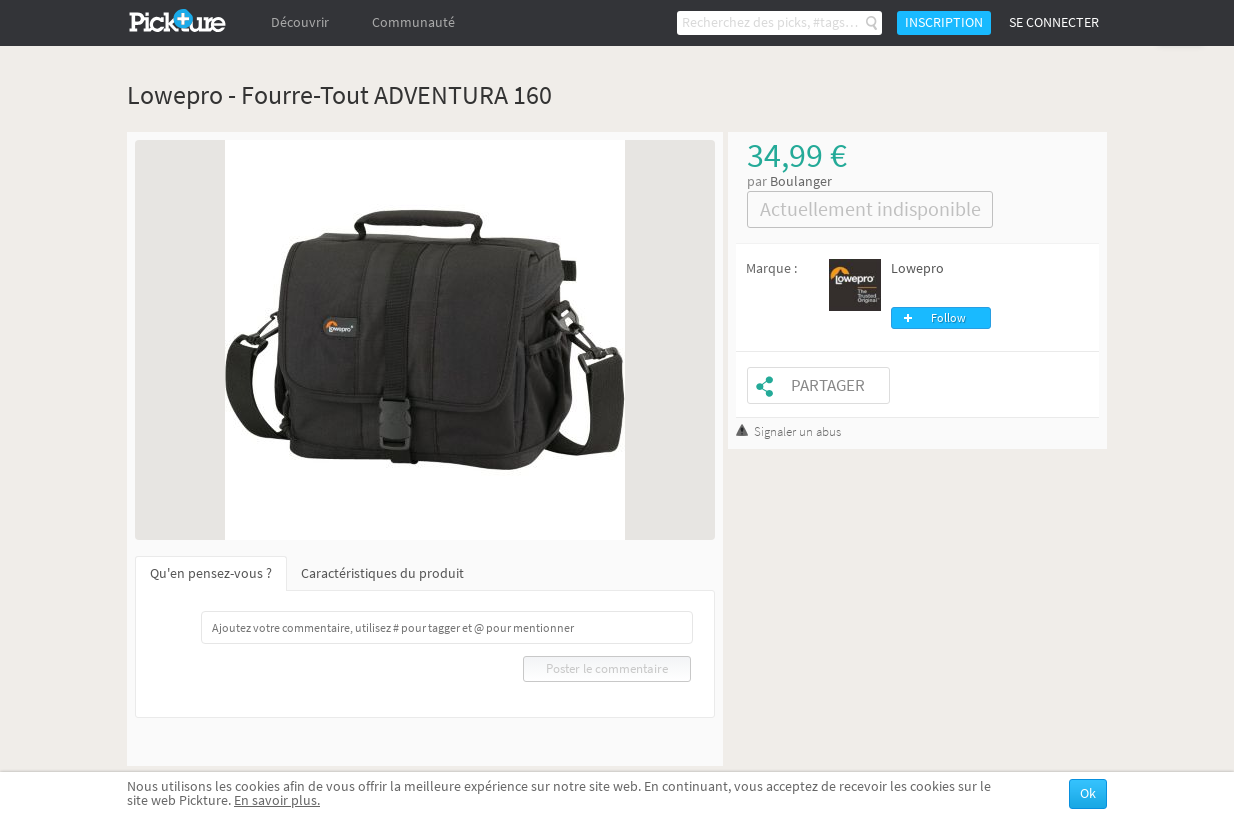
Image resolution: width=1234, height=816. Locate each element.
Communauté (413, 22)
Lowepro (917, 268)
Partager (828, 385)
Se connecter (1054, 22)
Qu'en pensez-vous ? (211, 573)
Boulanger (801, 181)
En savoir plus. (277, 800)
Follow (948, 318)
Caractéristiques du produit (382, 573)
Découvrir (300, 22)
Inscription (944, 22)
